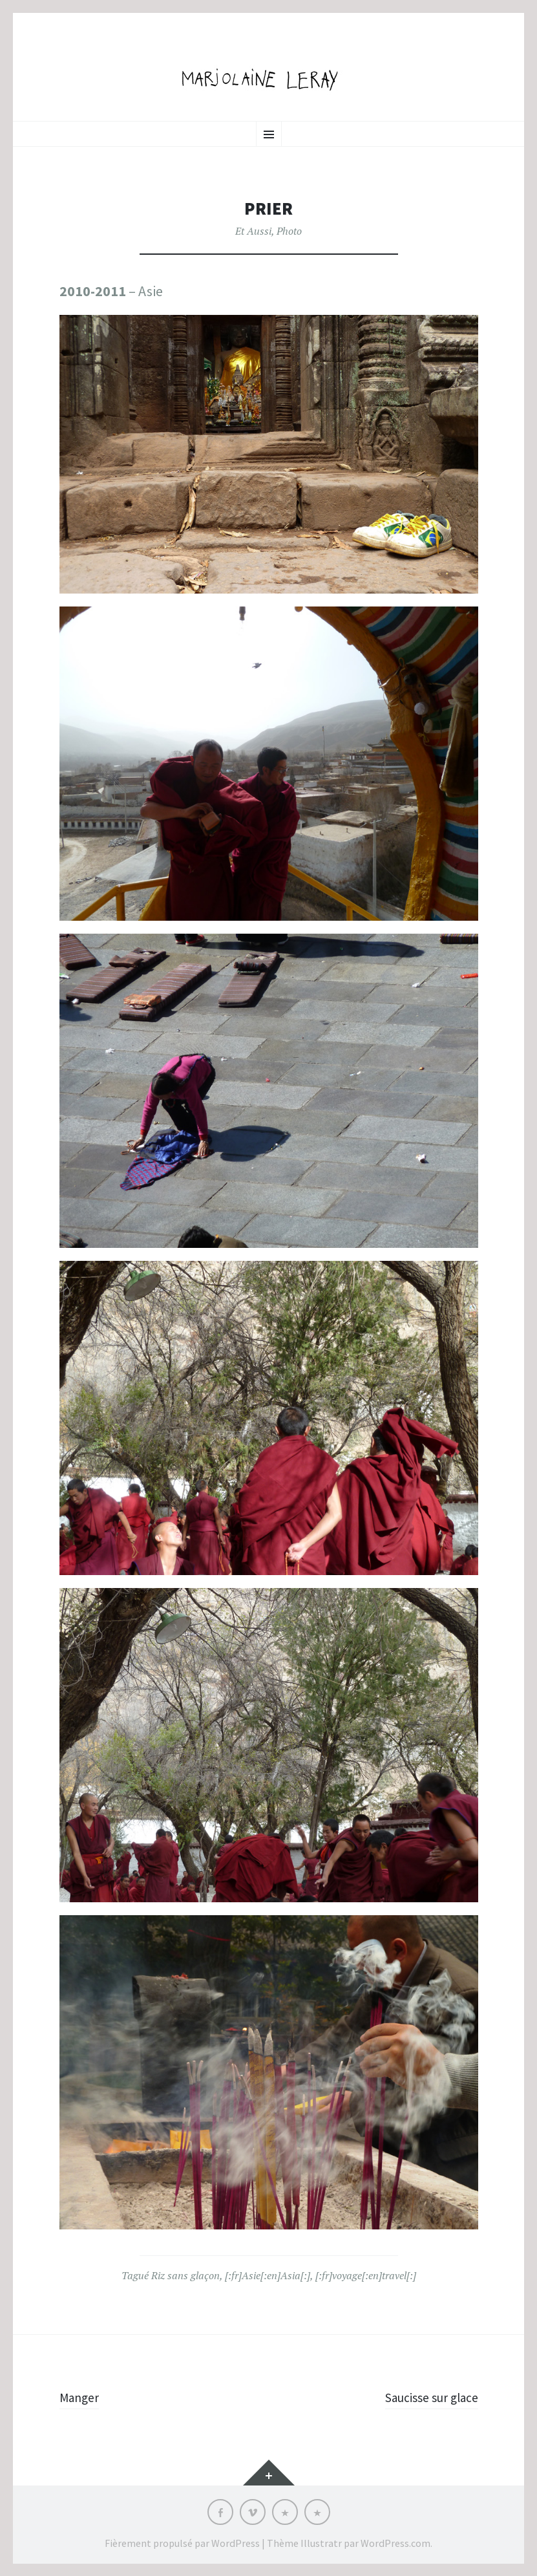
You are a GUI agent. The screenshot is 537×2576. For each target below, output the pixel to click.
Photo (289, 231)
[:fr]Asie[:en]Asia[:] (267, 2275)
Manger (82, 2397)
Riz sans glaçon (185, 2275)
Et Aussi (253, 231)
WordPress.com (395, 2542)
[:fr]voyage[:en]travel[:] (365, 2275)
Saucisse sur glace (424, 2397)
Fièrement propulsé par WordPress (182, 2542)
